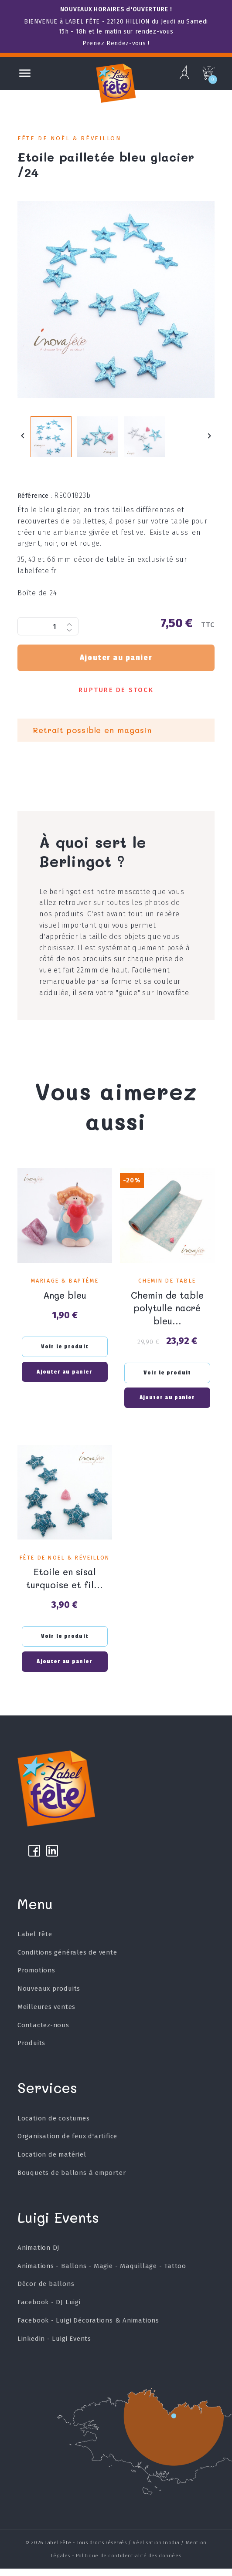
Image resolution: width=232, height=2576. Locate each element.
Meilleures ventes (46, 2014)
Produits (31, 2051)
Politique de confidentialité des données (128, 2563)
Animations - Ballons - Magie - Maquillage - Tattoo (102, 2273)
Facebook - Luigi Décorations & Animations (88, 2328)
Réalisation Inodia (156, 2550)
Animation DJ (38, 2255)
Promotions (36, 1978)
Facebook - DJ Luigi (49, 2309)
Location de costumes (53, 2126)
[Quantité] (47, 629)
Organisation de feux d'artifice (67, 2144)
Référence (35, 499)
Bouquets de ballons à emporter (71, 2180)
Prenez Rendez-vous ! (116, 43)
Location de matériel (51, 2162)
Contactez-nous (43, 2032)
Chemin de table (167, 1283)
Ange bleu (64, 1297)
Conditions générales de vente (67, 1960)
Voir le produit (65, 1349)
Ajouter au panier (115, 660)
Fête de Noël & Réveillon (69, 138)
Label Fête (34, 1941)
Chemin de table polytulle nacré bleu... (167, 1310)
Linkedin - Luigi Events (54, 2346)
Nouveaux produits (49, 1996)
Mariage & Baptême (65, 1283)
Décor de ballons (46, 2292)
